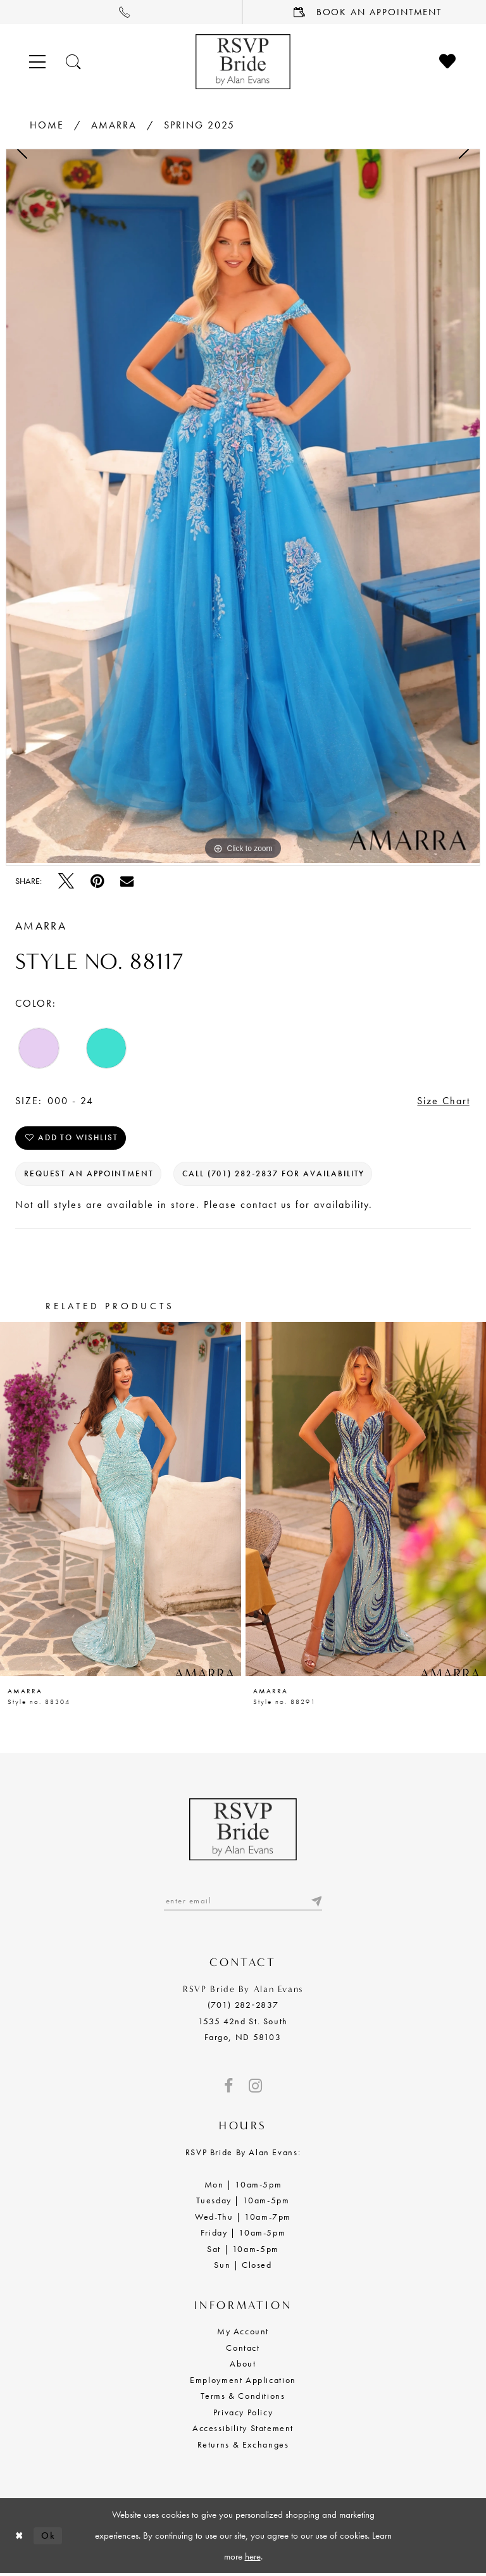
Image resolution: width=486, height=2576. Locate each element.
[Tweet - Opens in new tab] (66, 881)
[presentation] (120, 1501)
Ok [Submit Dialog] (48, 2537)
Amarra (114, 125)
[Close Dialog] (20, 2538)
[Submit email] (315, 1903)
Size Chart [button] (443, 1101)
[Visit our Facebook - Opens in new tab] (228, 2088)
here (253, 2558)
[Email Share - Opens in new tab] (127, 881)
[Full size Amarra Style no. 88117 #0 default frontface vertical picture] (243, 506)
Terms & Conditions (243, 2398)
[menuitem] (121, 12)
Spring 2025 (199, 125)
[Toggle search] (74, 62)
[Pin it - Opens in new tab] (97, 881)
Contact (242, 2350)
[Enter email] (243, 1903)
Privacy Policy (243, 2414)
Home (47, 125)
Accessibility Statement (243, 2430)
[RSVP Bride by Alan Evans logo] (243, 61)
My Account (243, 2333)
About (243, 2366)
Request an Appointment (89, 1175)
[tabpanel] (243, 506)
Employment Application (243, 2381)
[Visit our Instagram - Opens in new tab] (255, 2088)
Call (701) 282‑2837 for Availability (275, 1175)
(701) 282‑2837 (243, 2007)
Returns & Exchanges (243, 2446)
